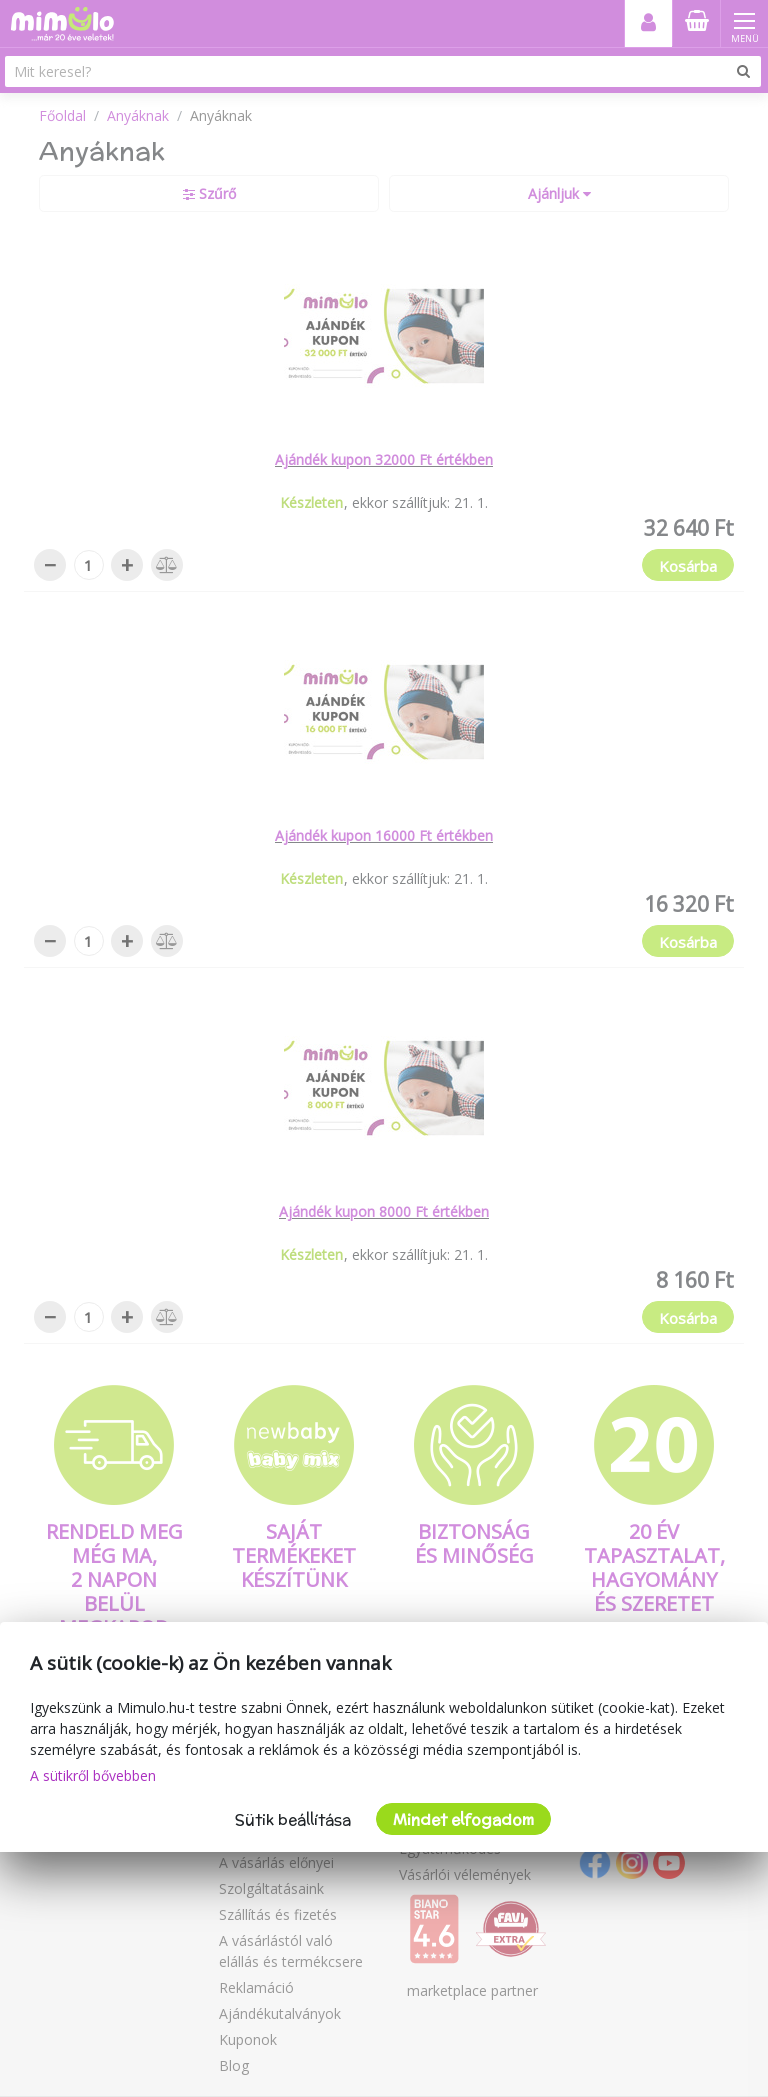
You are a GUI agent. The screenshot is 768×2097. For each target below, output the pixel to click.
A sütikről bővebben (93, 1775)
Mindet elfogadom (463, 1819)
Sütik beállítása (293, 1819)
